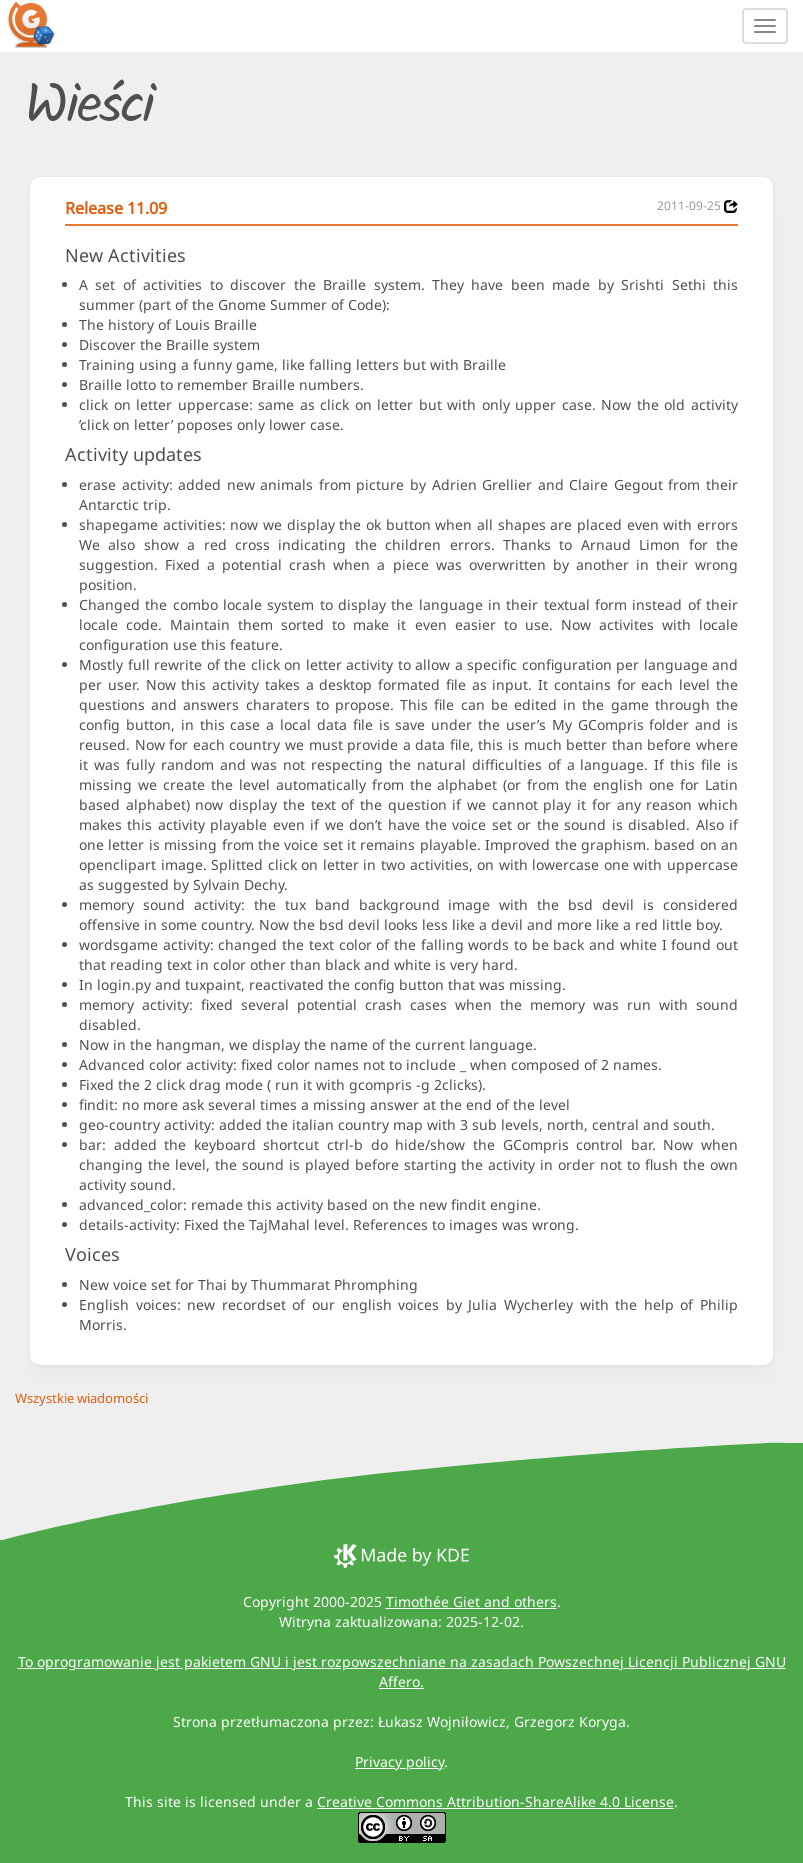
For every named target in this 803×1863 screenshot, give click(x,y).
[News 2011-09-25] (731, 206)
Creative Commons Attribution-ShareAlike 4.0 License (495, 1801)
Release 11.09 (116, 208)
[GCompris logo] (43, 24)
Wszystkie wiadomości (81, 1398)
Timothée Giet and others (471, 1601)
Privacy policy (399, 1761)
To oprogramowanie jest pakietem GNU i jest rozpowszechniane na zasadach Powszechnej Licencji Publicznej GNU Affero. (402, 1671)
